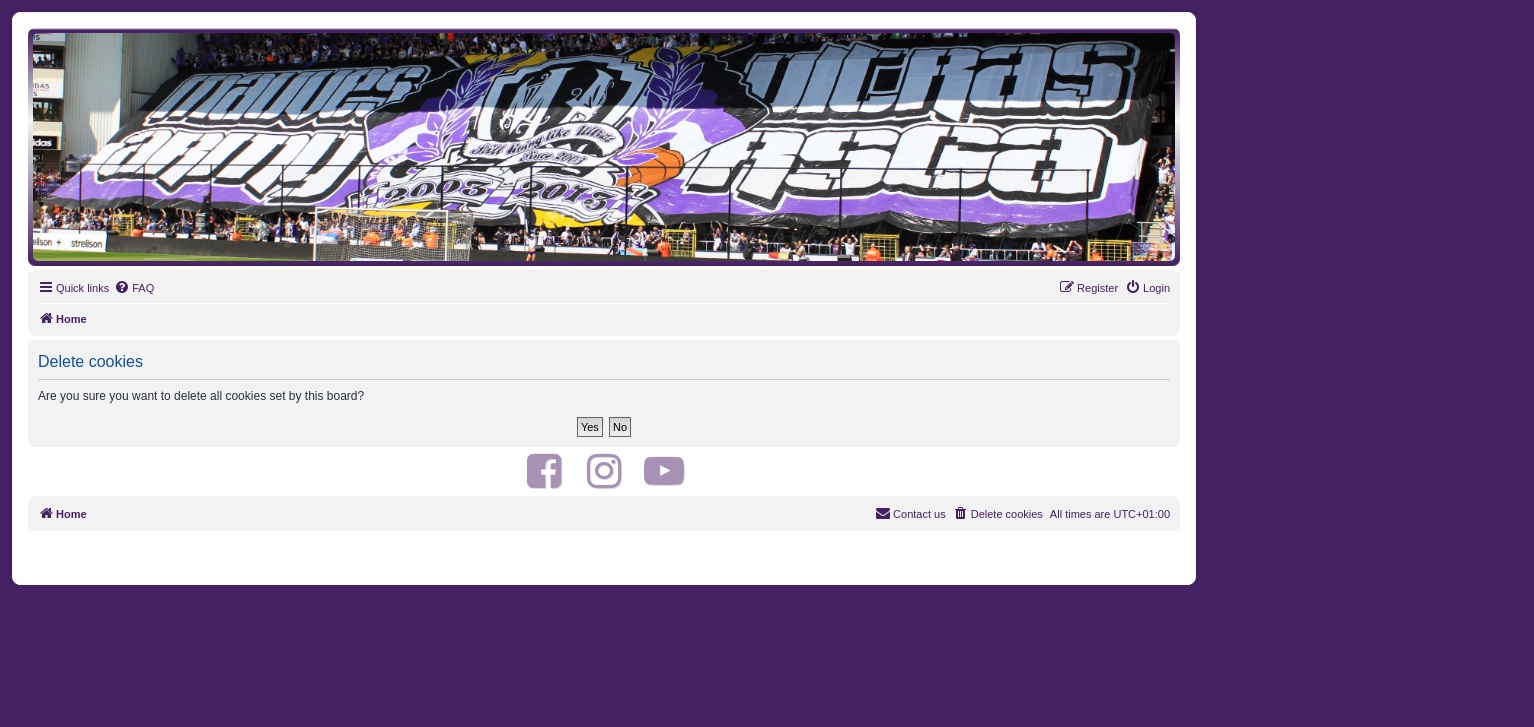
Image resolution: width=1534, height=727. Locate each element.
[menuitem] (134, 288)
